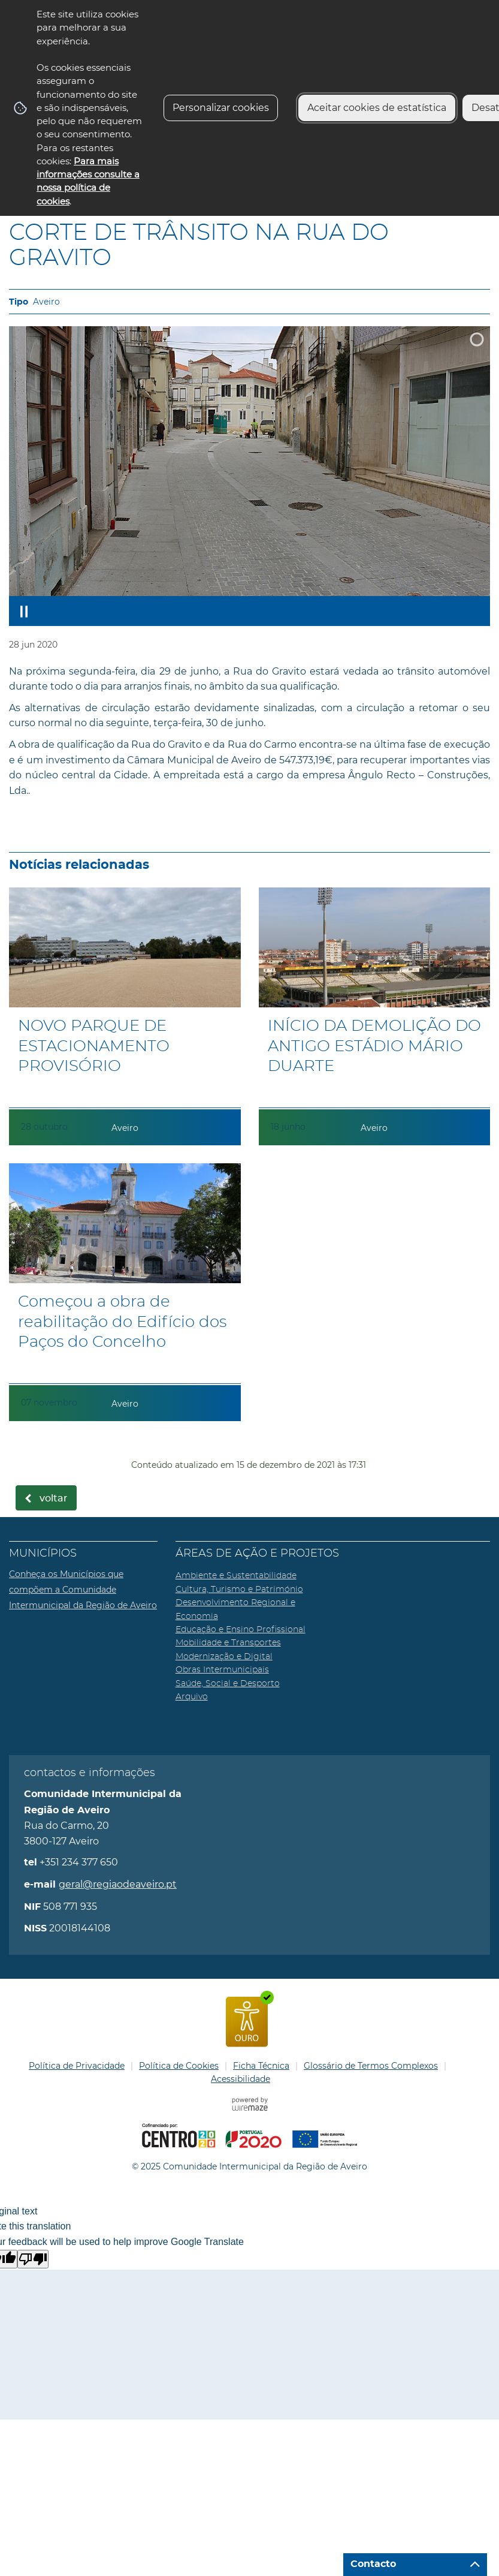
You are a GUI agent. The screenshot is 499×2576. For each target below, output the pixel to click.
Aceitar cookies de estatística (376, 107)
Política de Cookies (179, 2065)
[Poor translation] (33, 2259)
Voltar (54, 1498)
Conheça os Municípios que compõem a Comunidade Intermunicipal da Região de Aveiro (83, 1589)
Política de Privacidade (77, 2065)
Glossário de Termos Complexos (371, 2065)
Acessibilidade (240, 2079)
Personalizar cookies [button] (221, 107)
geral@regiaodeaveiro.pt (118, 1884)
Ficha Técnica (261, 2065)
